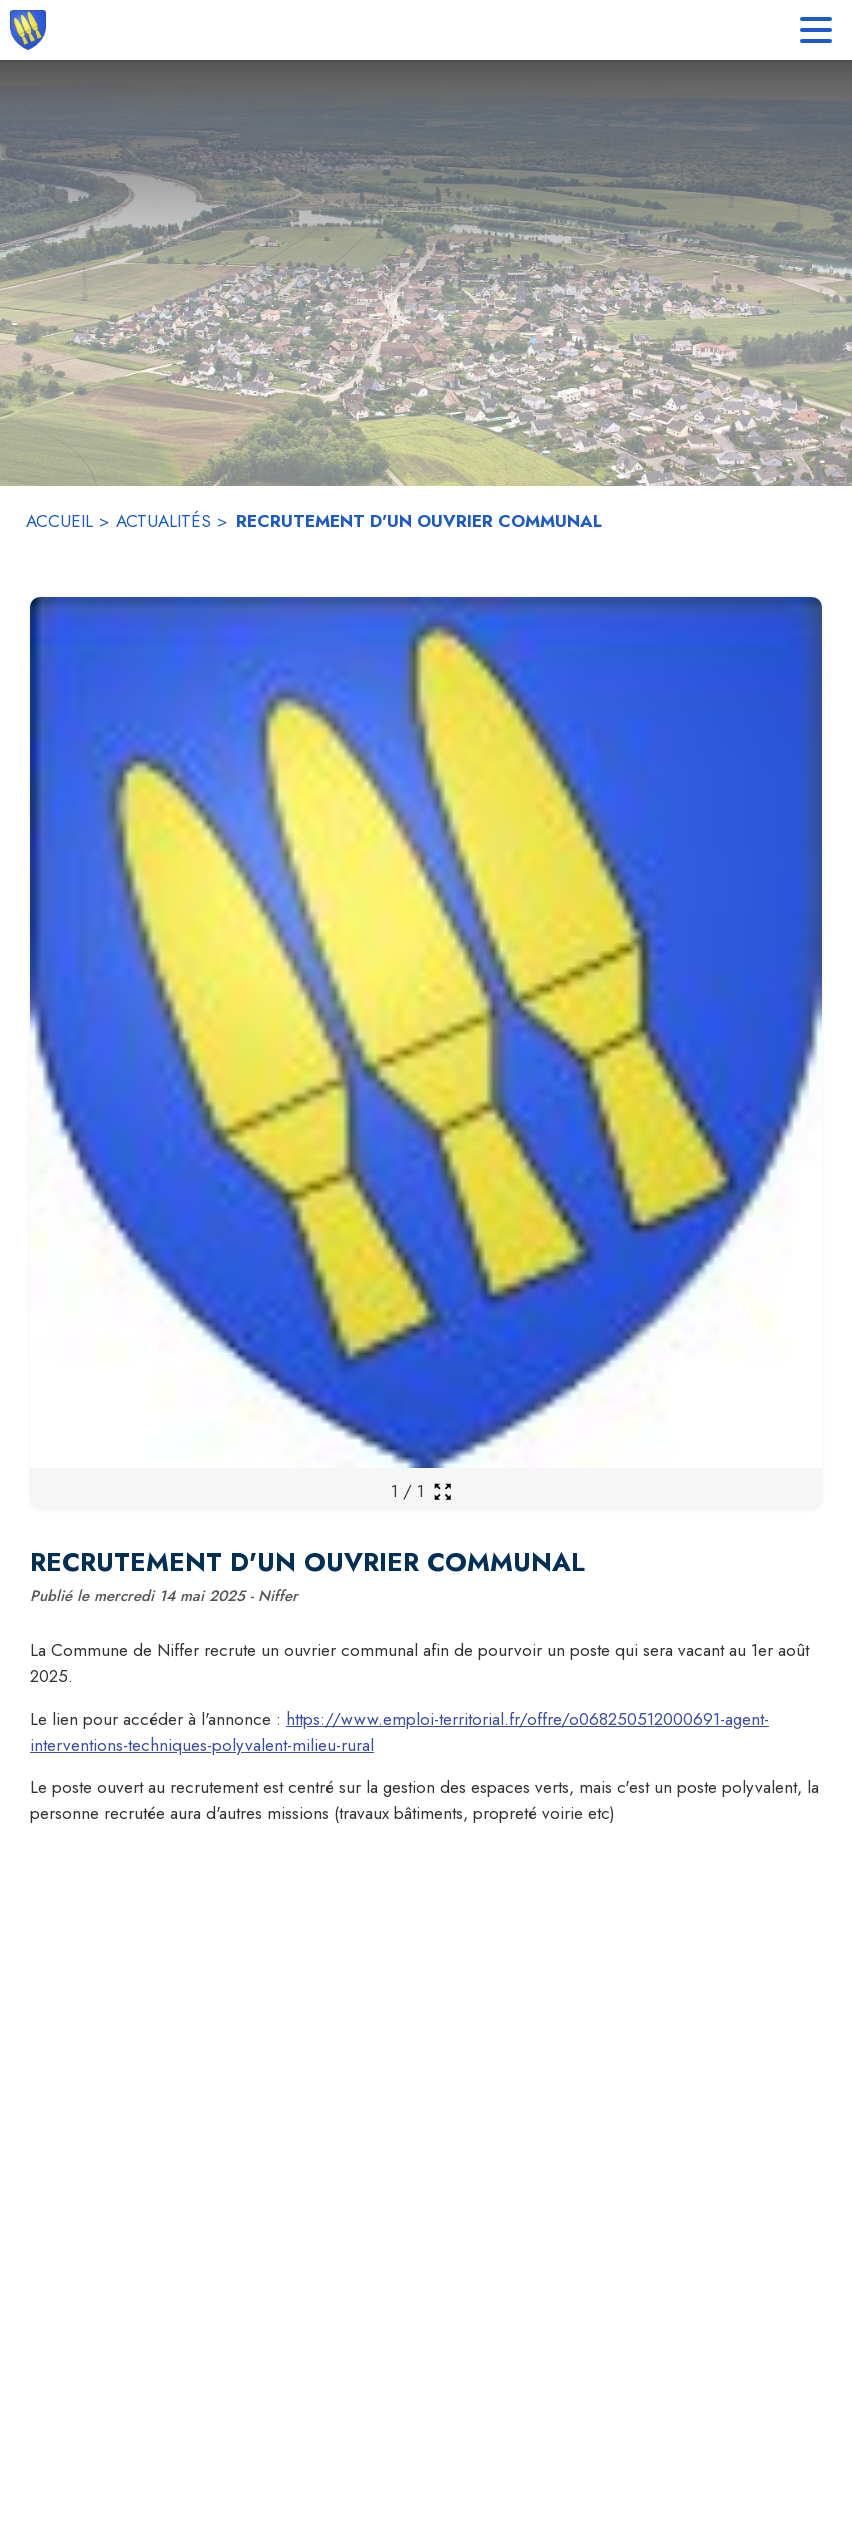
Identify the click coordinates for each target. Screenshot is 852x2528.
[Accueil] (28, 30)
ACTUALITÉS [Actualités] (163, 521)
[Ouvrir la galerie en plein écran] (442, 1491)
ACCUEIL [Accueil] (59, 521)
